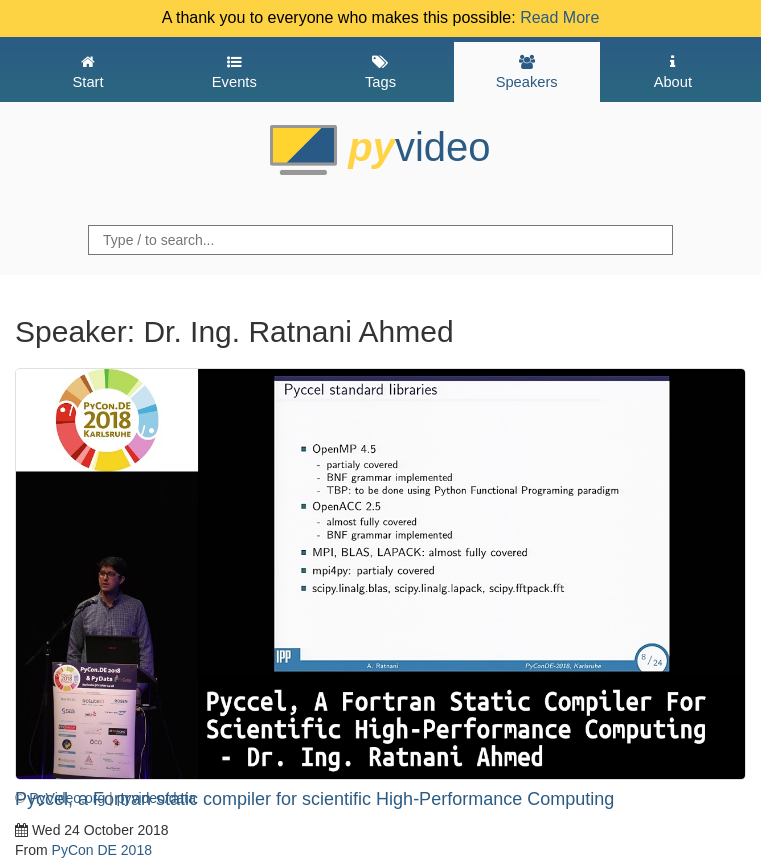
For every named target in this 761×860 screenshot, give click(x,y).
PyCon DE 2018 (102, 850)
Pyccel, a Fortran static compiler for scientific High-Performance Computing (314, 799)
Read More (559, 17)
